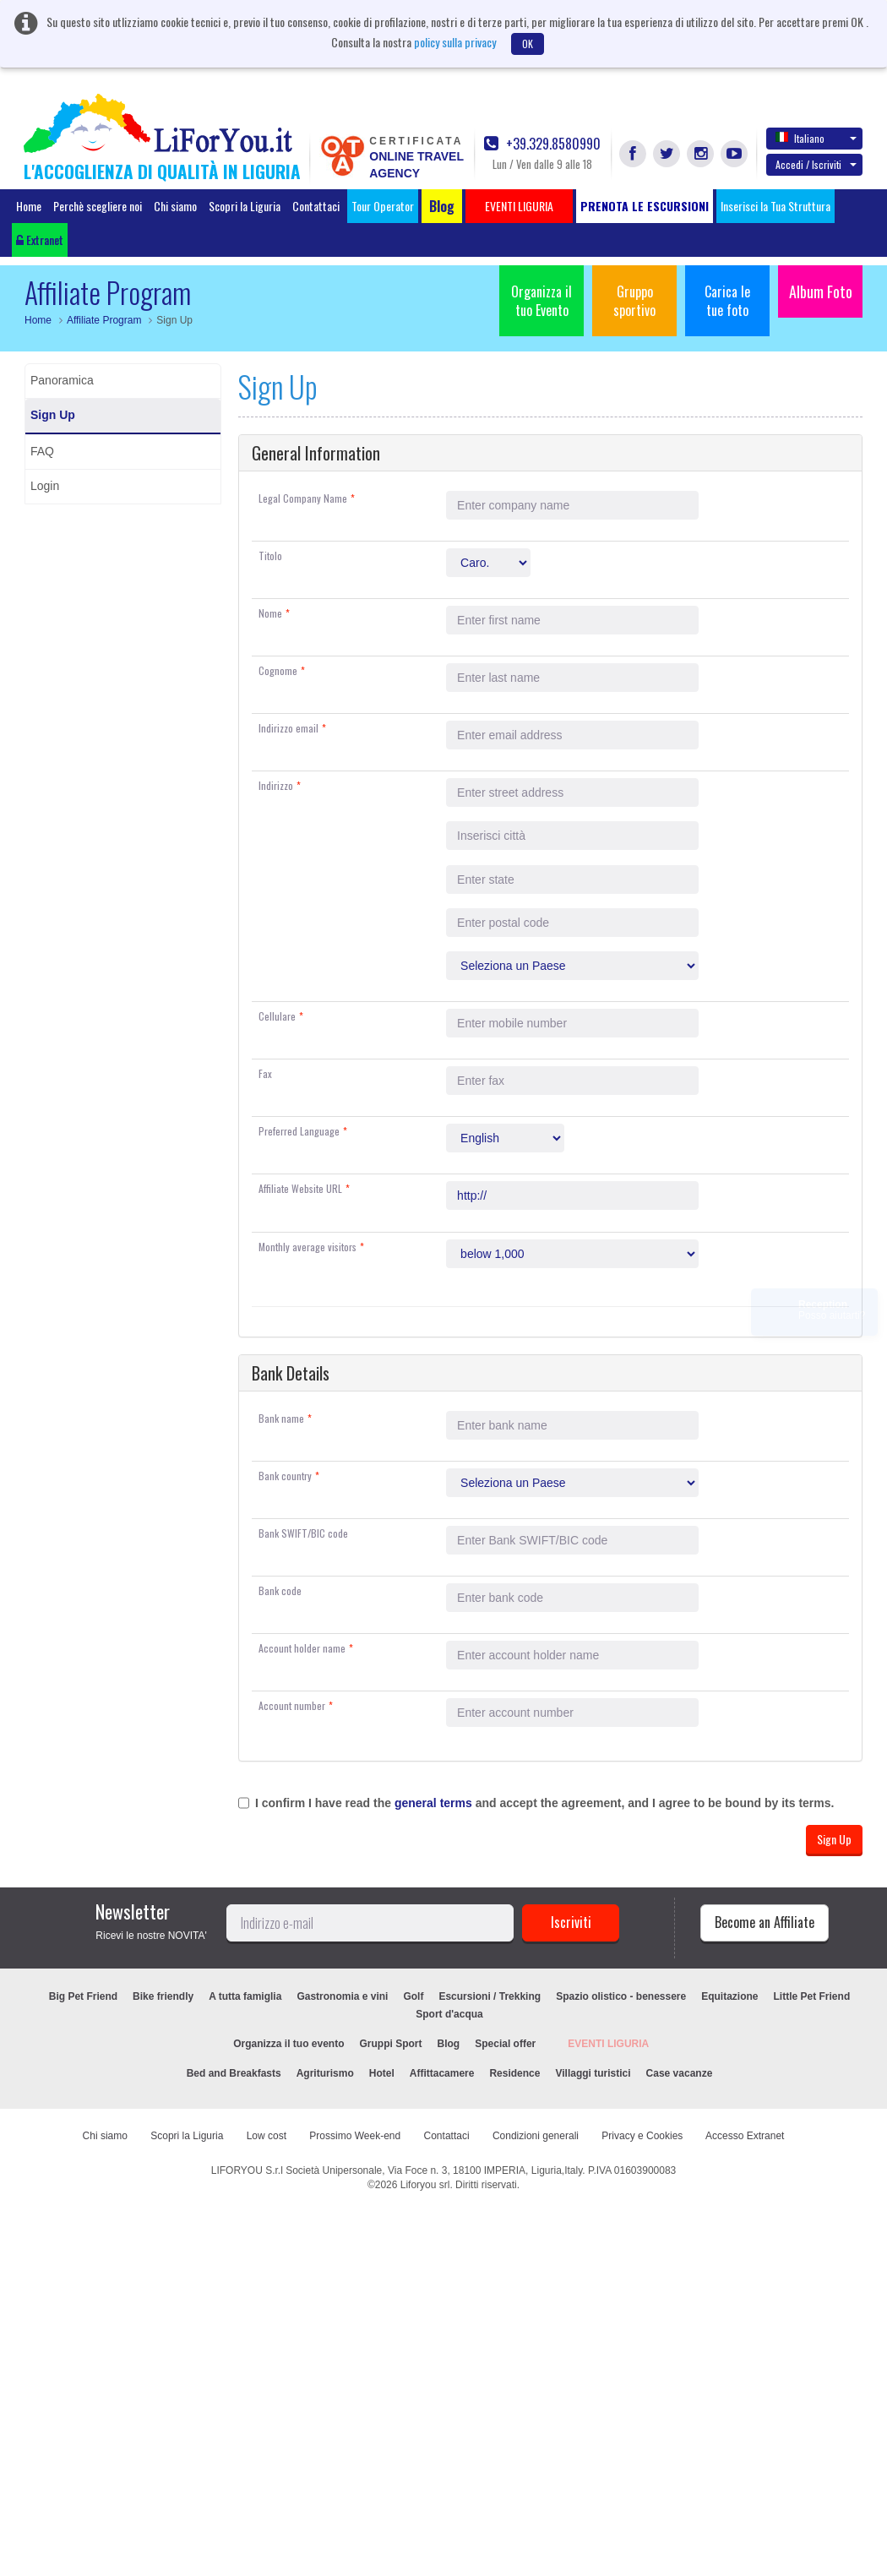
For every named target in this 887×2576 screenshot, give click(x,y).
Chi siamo (175, 206)
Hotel (382, 2073)
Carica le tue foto (727, 300)
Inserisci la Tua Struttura (775, 206)
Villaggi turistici (592, 2073)
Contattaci (316, 206)
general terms (433, 1803)
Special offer (505, 2044)
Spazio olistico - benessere (621, 1996)
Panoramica (62, 380)
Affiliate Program (104, 320)
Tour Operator (382, 206)
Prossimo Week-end (354, 2136)
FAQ (42, 451)
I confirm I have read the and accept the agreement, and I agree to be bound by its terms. (544, 1803)
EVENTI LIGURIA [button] (519, 206)
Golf (413, 1996)
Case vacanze (679, 2073)
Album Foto (820, 291)
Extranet (39, 239)
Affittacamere (442, 2073)
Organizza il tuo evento (288, 2044)
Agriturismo (325, 2073)
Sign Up (52, 415)
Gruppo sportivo (634, 300)
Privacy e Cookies (642, 2136)
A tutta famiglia (245, 1996)
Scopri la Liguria (244, 206)
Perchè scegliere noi (97, 206)
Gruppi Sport (391, 2044)
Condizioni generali (535, 2136)
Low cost (266, 2136)
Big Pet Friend (83, 1996)
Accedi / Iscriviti (816, 164)
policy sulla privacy (455, 42)
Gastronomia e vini (342, 1996)
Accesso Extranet (744, 2136)
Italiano (816, 137)
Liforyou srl (425, 2185)
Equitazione (729, 1996)
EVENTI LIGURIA (608, 2044)
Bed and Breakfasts (234, 2073)
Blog (449, 2044)
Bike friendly (163, 1996)
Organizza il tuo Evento (541, 300)
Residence (514, 2073)
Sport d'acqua (449, 2014)
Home (28, 206)
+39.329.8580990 (542, 144)
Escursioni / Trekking (489, 1996)
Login (44, 486)
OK (527, 43)
